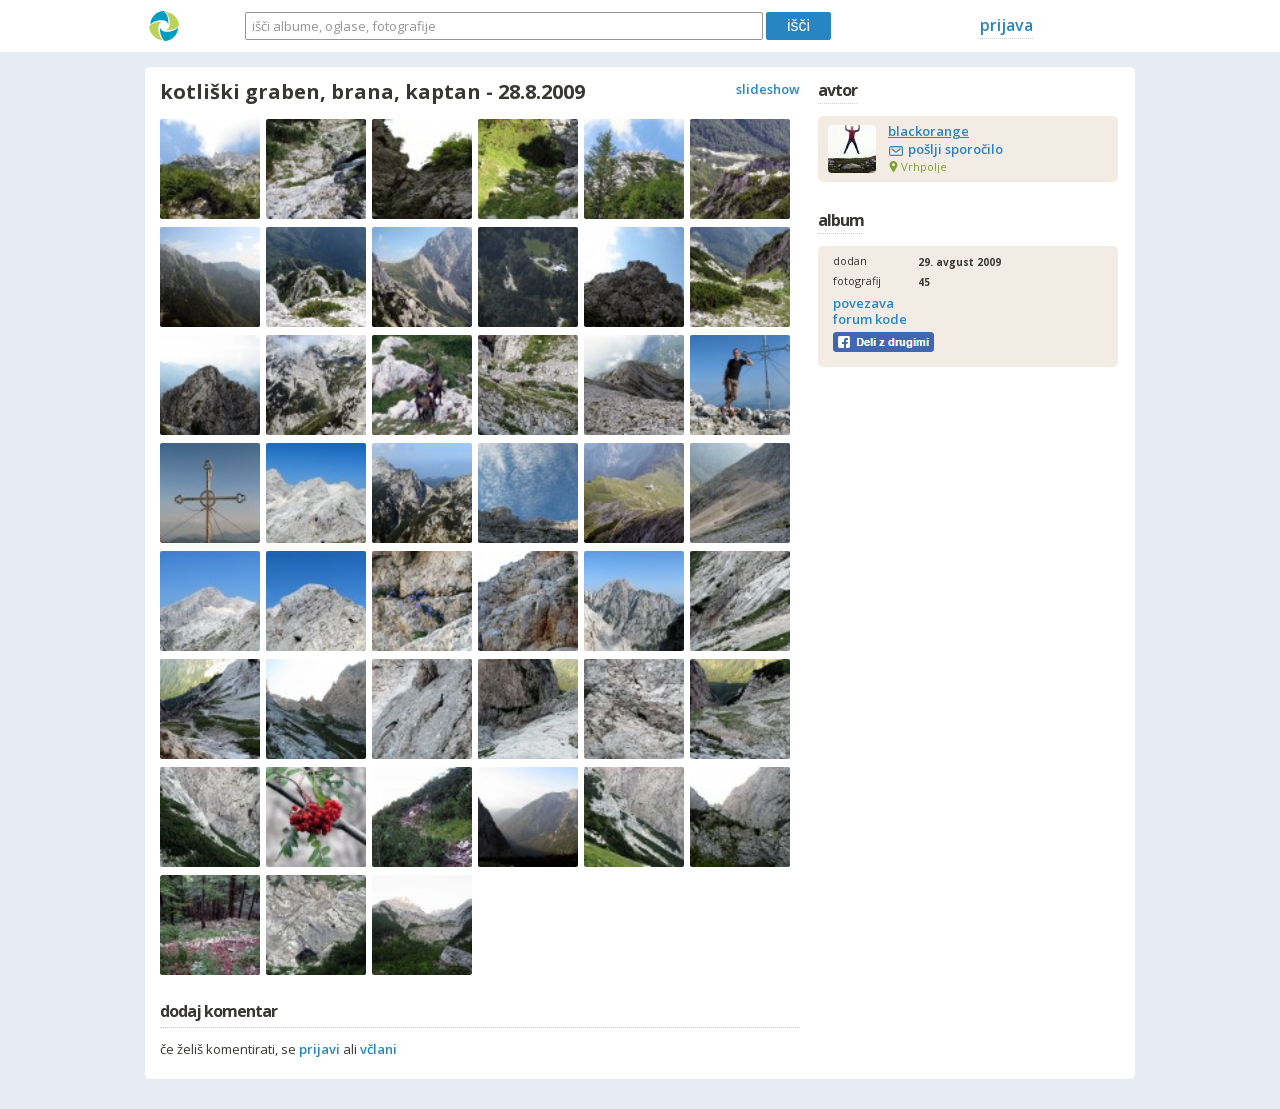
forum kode (870, 319)
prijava (1006, 25)
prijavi (319, 1049)
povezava (863, 303)
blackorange (928, 131)
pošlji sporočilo (955, 149)
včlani (378, 1049)
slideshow (768, 89)
